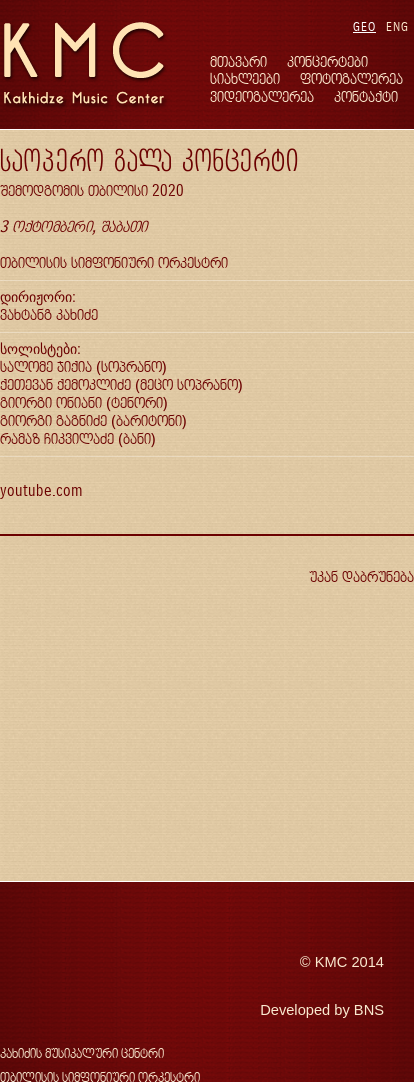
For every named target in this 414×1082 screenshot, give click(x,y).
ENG (397, 26)
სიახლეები (245, 78)
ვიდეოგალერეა (262, 96)
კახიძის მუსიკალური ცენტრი (82, 1053)
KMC (331, 962)
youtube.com (41, 490)
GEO (364, 26)
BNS (369, 1010)
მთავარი (238, 61)
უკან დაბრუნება (361, 576)
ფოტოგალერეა (351, 78)
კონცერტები (327, 61)
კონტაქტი (366, 96)
